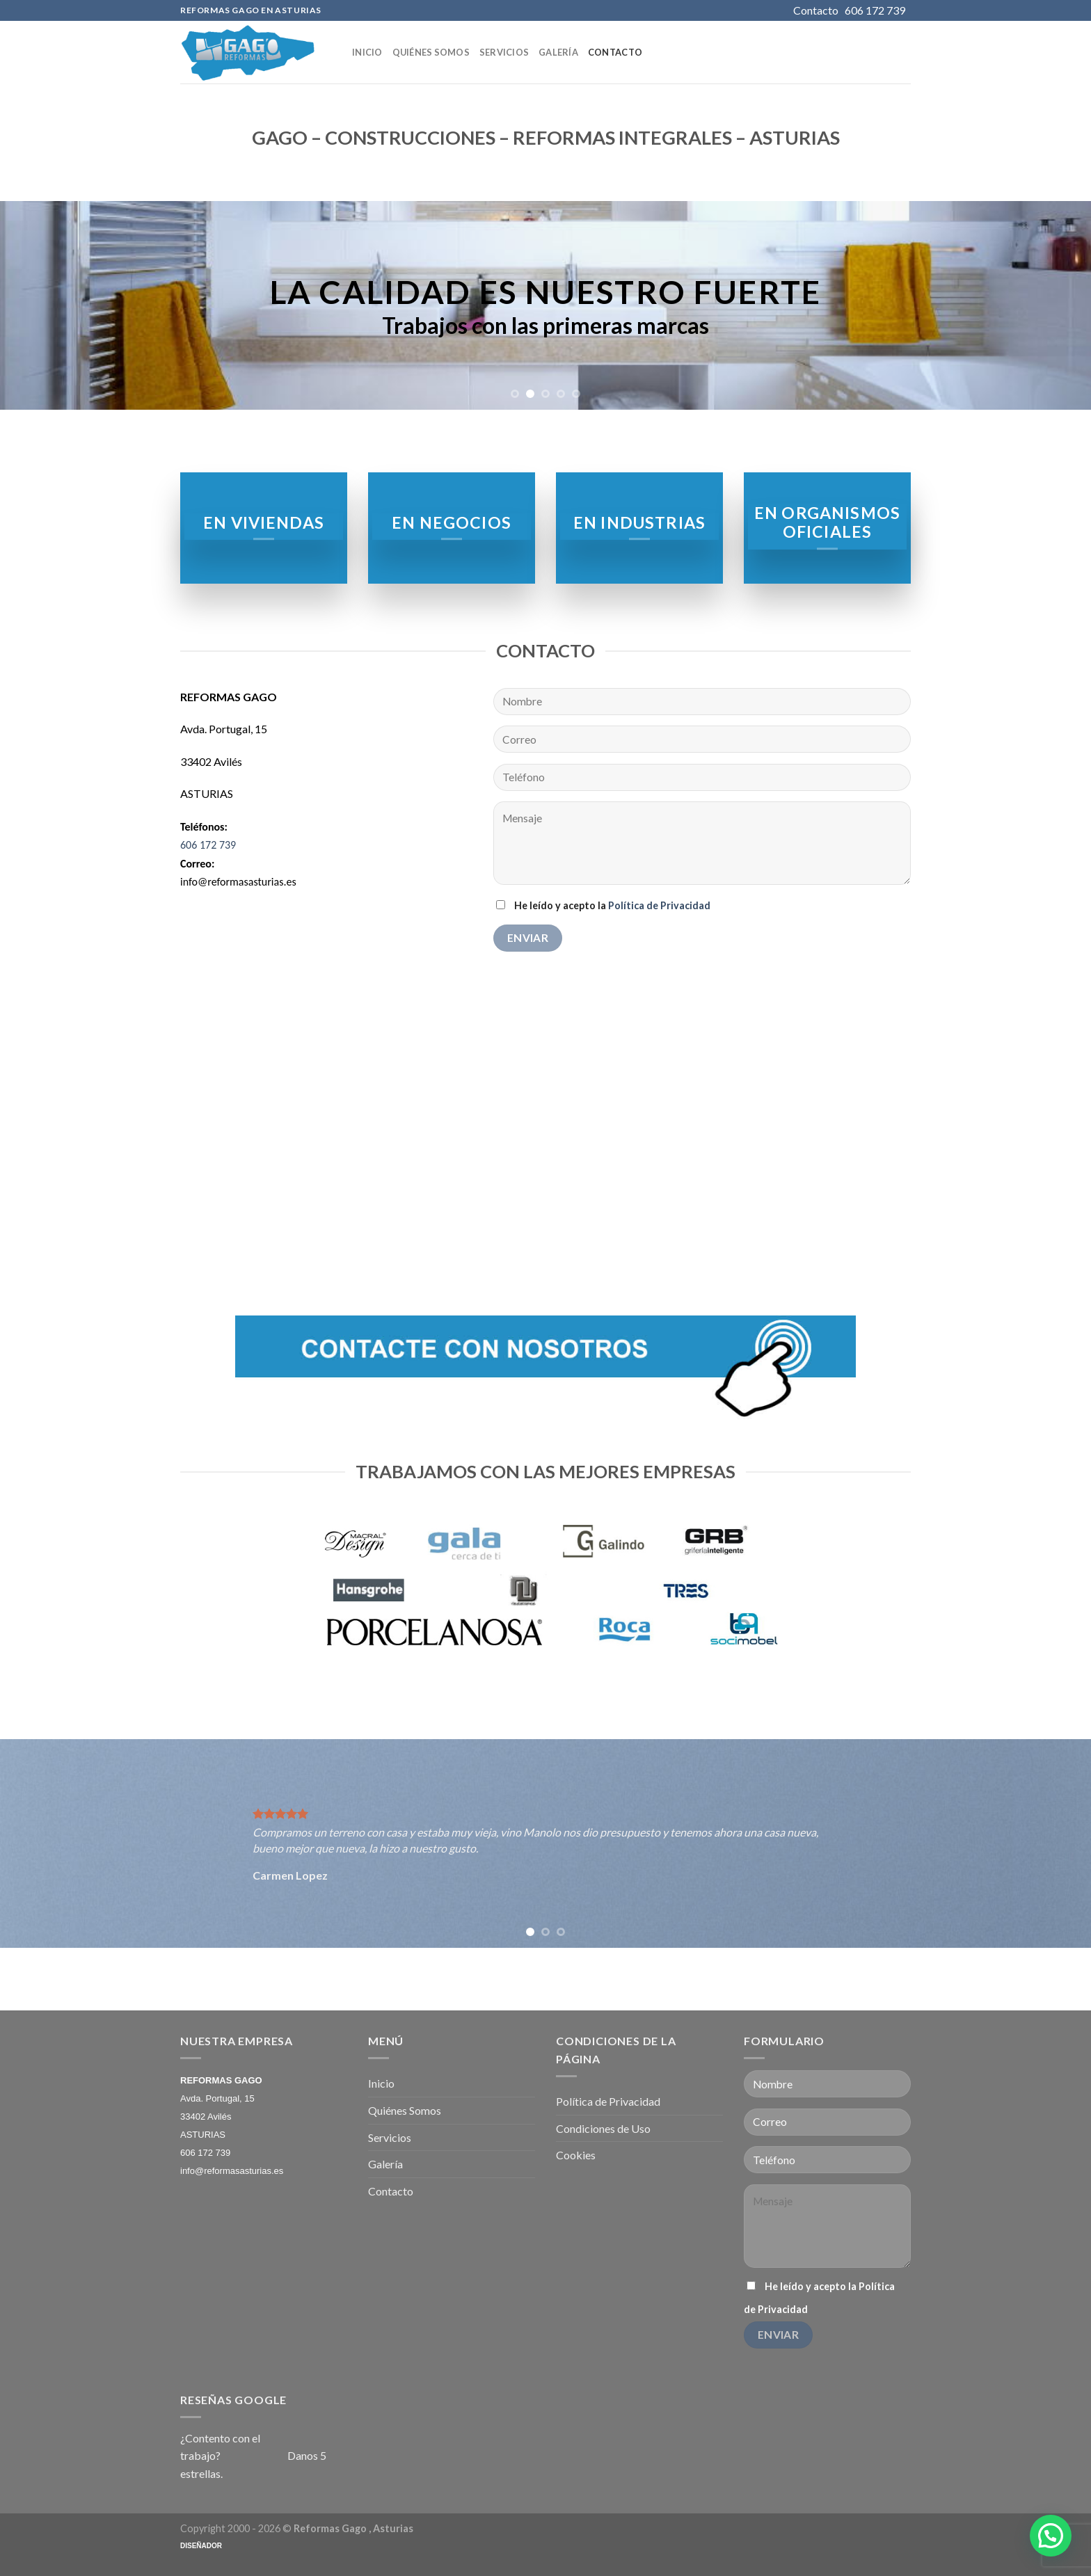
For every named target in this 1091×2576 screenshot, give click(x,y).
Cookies (576, 2154)
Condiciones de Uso (603, 2128)
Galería (558, 52)
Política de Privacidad (659, 905)
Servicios (504, 52)
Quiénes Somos (431, 52)
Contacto (615, 52)
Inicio (367, 52)
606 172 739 (208, 844)
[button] (1051, 2536)
